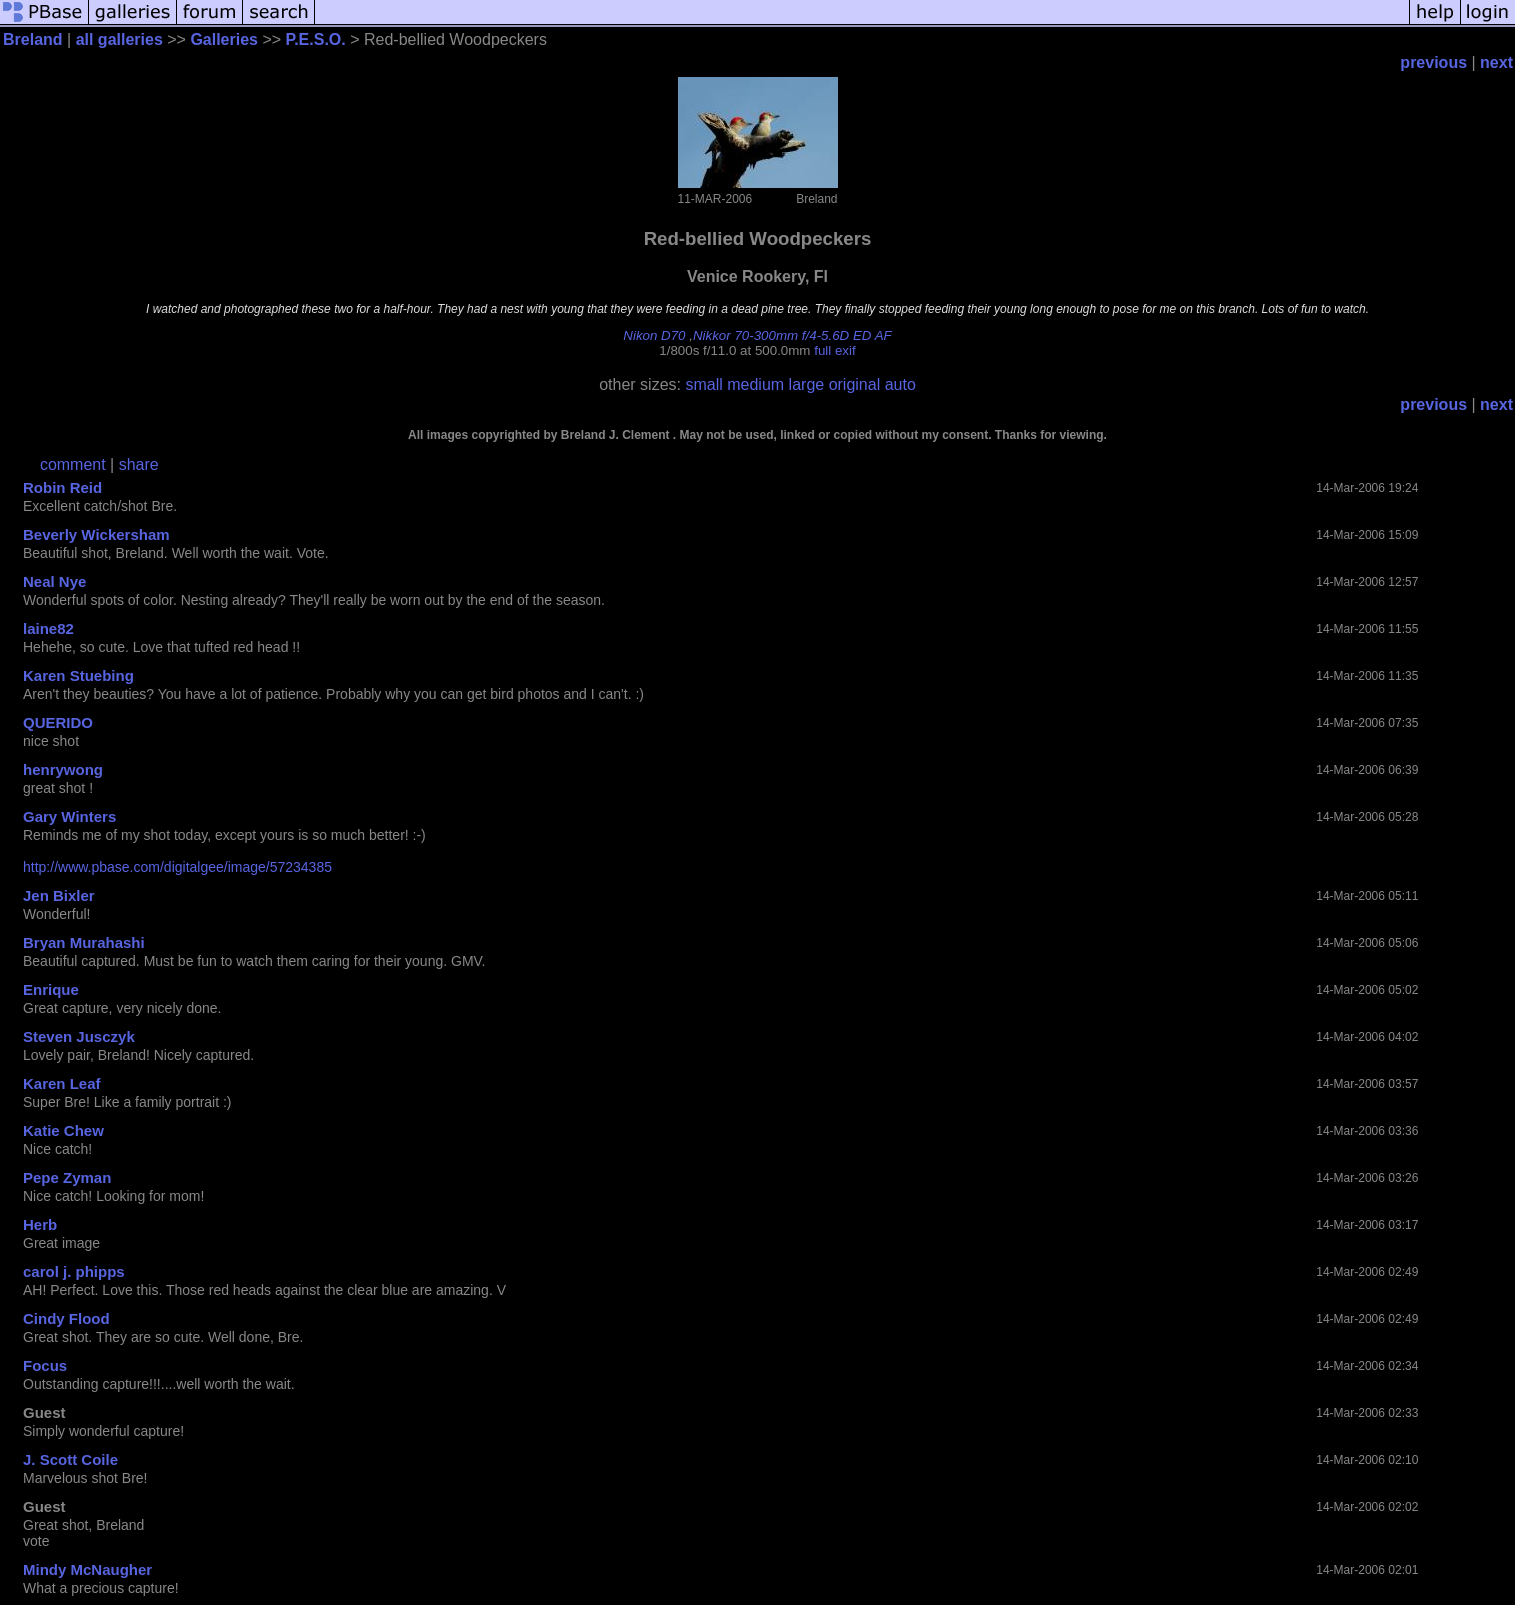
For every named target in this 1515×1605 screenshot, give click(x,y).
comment (73, 464)
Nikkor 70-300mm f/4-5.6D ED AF (792, 335)
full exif (834, 350)
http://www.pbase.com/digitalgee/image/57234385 (177, 867)
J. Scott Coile (70, 1459)
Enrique (51, 989)
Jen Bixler (59, 895)
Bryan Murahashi (84, 942)
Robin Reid (62, 487)
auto (900, 384)
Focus (45, 1365)
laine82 (48, 628)
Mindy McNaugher (87, 1569)
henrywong (63, 769)
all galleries (119, 39)
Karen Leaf (62, 1083)
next (1496, 62)
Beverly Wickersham (96, 534)
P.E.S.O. (316, 39)
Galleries (224, 39)
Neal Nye (54, 581)
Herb (40, 1224)
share (139, 464)
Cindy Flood (66, 1318)
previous (1433, 62)
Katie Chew (63, 1130)
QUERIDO (58, 722)
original (855, 384)
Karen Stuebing (78, 675)
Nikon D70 (654, 335)
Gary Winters (69, 816)
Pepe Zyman (67, 1177)
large (807, 384)
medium (755, 384)
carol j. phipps (74, 1271)
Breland (33, 39)
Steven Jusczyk (79, 1036)
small (703, 384)
